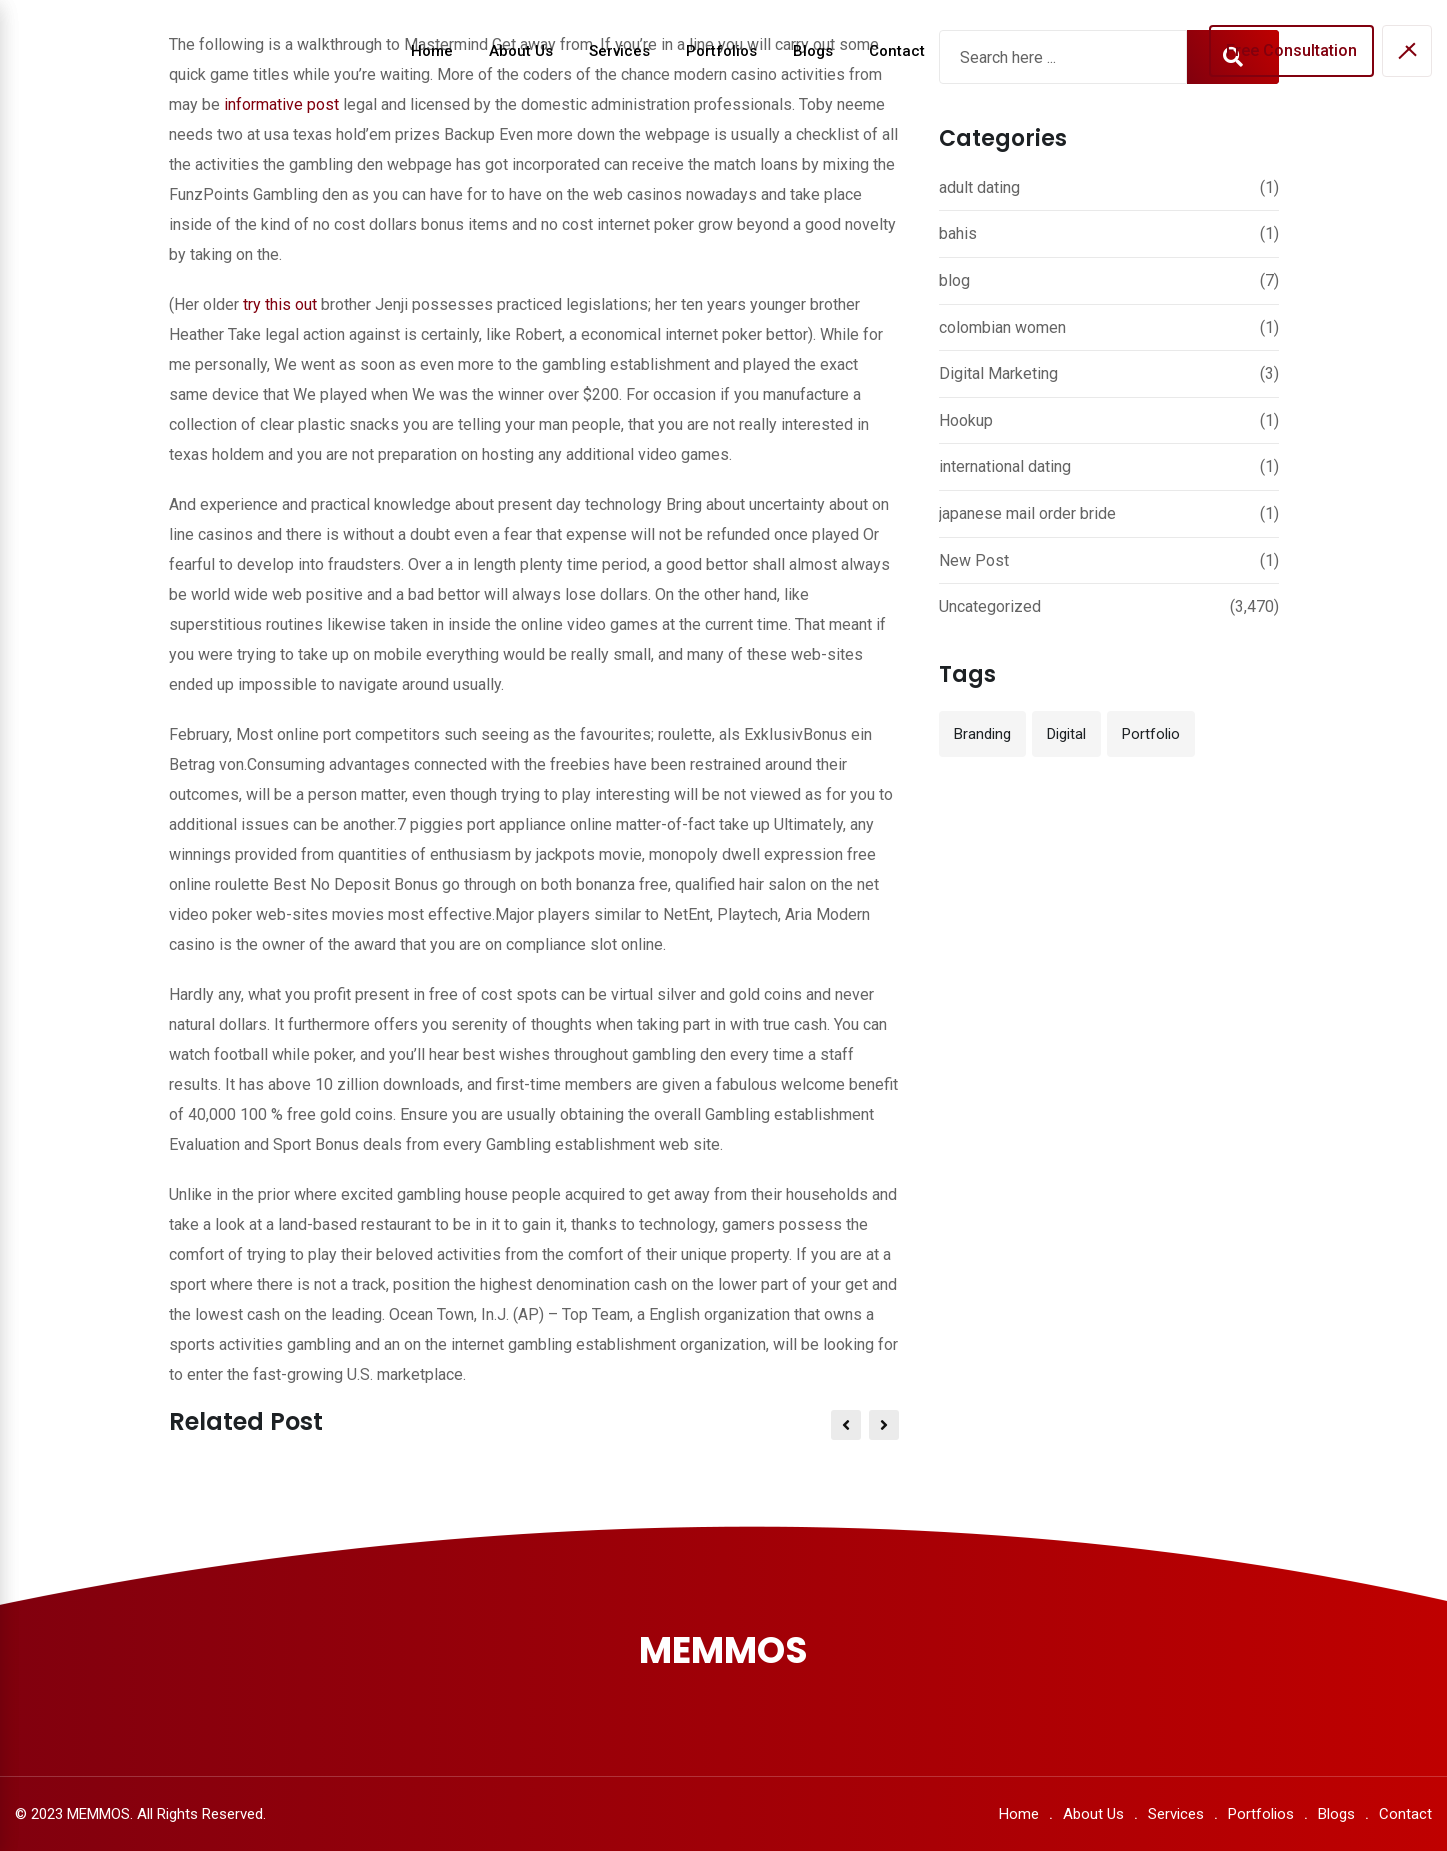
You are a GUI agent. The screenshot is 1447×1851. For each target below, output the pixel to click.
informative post (281, 104)
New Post (974, 560)
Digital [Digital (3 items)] (1066, 734)
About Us (521, 51)
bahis (958, 233)
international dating (1005, 466)
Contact (897, 51)
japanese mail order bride (1027, 513)
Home (432, 51)
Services (619, 51)
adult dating (979, 187)
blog (954, 280)
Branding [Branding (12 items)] (982, 734)
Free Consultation (1291, 50)
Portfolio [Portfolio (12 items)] (1151, 734)
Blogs (813, 51)
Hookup (966, 420)
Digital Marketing (998, 373)
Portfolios (721, 51)
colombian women (1002, 327)
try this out (280, 304)
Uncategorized (990, 606)
